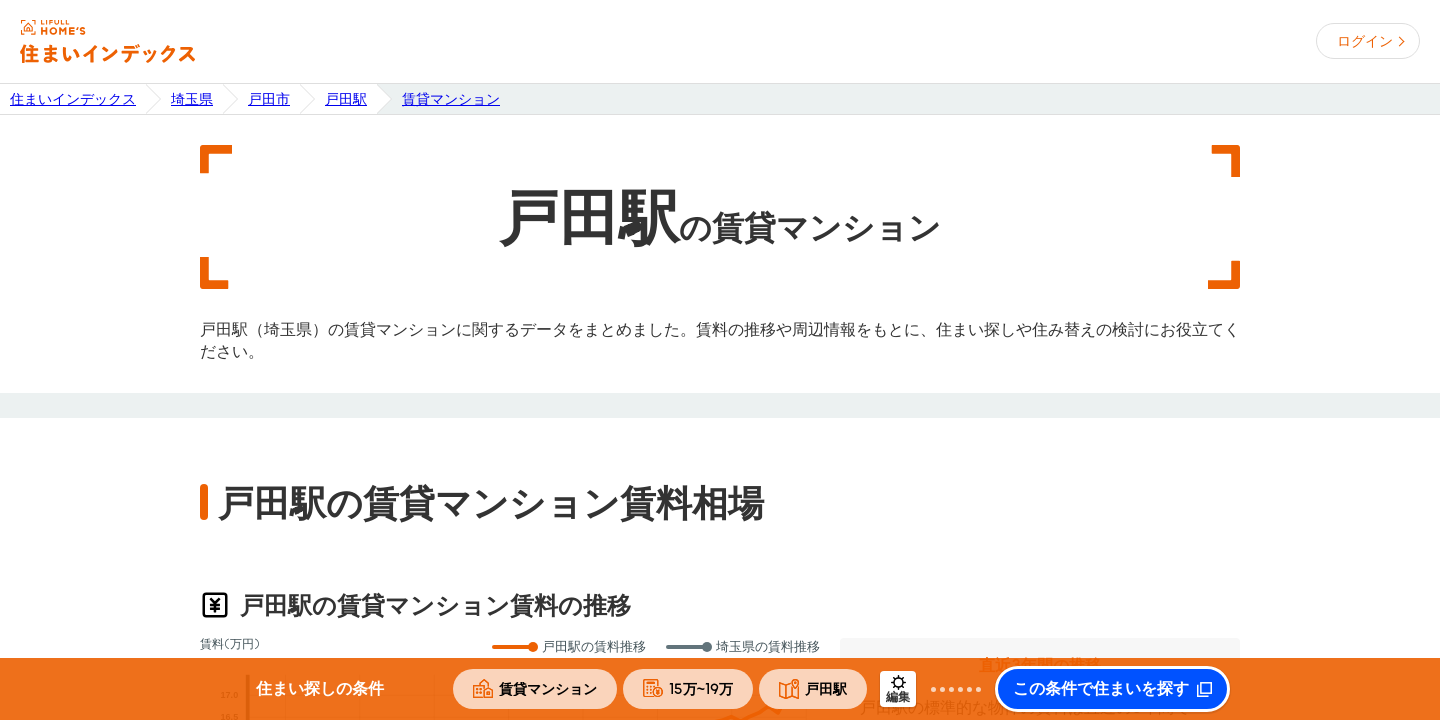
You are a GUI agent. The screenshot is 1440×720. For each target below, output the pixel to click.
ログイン (1365, 41)
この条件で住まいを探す (1101, 689)
